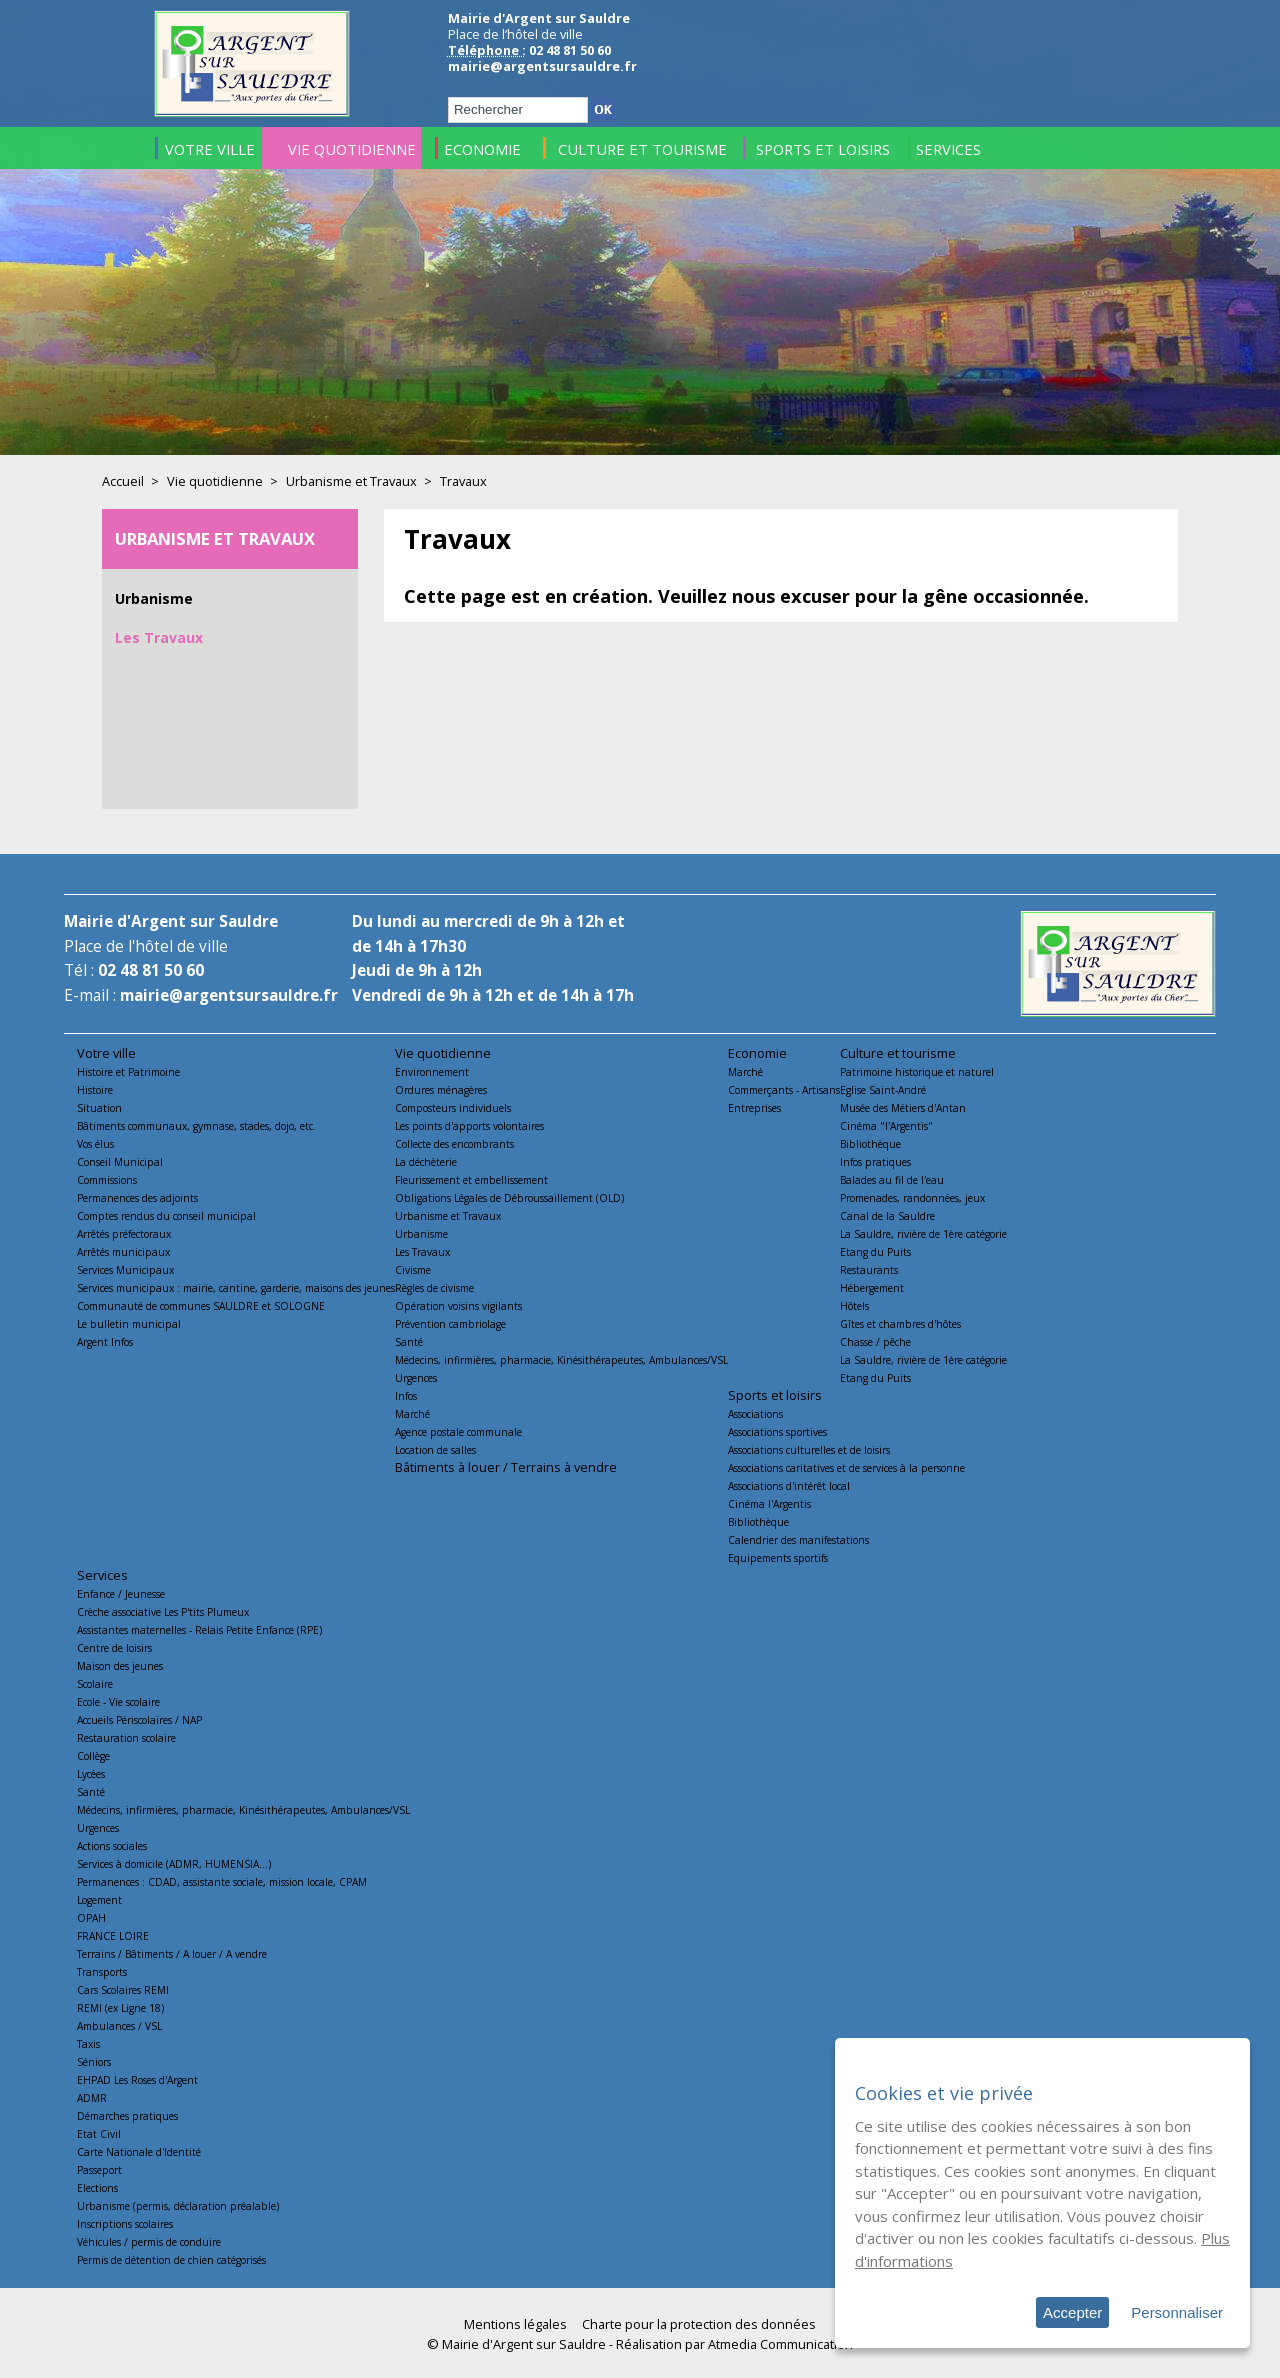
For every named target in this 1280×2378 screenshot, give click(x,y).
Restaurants (869, 1270)
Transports (102, 1972)
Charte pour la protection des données (699, 2324)
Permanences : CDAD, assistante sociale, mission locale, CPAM (222, 1882)
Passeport (99, 2170)
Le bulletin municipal (129, 1324)
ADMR (92, 2098)
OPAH (91, 1918)
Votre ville (106, 1053)
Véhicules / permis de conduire (149, 2242)
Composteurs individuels (453, 1108)
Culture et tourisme (898, 1053)
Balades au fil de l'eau (892, 1180)
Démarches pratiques (127, 2116)
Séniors (94, 2062)
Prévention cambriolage (450, 1324)
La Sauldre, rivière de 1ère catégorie (923, 1234)
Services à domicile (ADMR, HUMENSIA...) (174, 1864)
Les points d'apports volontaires (469, 1126)
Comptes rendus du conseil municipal (166, 1216)
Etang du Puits (875, 1252)
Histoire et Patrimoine (128, 1072)
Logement (99, 1900)
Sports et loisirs (775, 1395)
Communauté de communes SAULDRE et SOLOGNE (201, 1306)
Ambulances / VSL (119, 2026)
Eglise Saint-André (883, 1090)
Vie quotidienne (215, 481)
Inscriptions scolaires (125, 2224)
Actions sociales (112, 1846)
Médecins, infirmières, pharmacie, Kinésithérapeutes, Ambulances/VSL (561, 1360)
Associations (755, 1414)
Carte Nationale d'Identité (139, 2152)
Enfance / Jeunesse (121, 1594)
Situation (99, 1108)
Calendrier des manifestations (798, 1540)
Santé (409, 1342)
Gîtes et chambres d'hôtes (900, 1324)
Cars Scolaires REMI (123, 1990)
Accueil (123, 481)
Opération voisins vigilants (458, 1306)
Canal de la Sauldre (887, 1216)
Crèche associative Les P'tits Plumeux (163, 1612)
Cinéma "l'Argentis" (886, 1126)
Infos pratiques (875, 1162)
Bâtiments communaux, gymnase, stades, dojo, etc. (196, 1126)
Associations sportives (777, 1432)
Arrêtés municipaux (123, 1252)
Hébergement (872, 1288)
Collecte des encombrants (454, 1144)
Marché (412, 1414)
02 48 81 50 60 (151, 970)
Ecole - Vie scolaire (118, 1702)
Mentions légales (515, 2324)
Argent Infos (105, 1342)
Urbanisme (154, 598)
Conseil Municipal (120, 1162)
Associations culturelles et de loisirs (809, 1450)
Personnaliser (1177, 2312)
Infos (406, 1396)
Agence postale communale (458, 1432)
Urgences (416, 1378)
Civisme (413, 1270)
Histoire (95, 1090)
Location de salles (435, 1450)
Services (102, 1575)
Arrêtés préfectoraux (124, 1234)
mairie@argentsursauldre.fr (542, 66)
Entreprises (754, 1108)
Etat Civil (99, 2134)
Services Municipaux (125, 1270)
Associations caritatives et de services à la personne (846, 1468)
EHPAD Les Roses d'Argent (137, 2080)
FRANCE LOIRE (113, 1936)
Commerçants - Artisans (784, 1090)
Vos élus (95, 1144)
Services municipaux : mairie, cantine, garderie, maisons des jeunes (236, 1288)
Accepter (1072, 2312)
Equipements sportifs (778, 1558)
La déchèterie (426, 1162)
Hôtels (854, 1306)
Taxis (88, 2044)
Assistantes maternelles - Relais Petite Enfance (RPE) (199, 1630)
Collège (93, 1756)
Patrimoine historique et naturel (917, 1072)
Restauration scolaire (126, 1738)
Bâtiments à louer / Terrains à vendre (506, 1467)
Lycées (91, 1774)
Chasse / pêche (875, 1342)
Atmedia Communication (780, 2344)
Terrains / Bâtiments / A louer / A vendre (172, 1954)
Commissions (107, 1180)
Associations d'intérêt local (789, 1486)
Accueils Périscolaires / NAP (139, 1720)
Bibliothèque (870, 1144)
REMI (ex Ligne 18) (120, 2008)
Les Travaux (159, 637)
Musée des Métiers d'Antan (903, 1108)
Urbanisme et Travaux (351, 481)
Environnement (432, 1072)
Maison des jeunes (120, 1666)
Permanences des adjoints (137, 1198)
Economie (757, 1053)
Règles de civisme (434, 1288)
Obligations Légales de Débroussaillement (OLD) (509, 1198)
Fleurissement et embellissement (471, 1180)
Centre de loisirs (114, 1648)
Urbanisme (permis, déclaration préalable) (178, 2206)
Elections (97, 2188)
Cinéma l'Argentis (769, 1504)
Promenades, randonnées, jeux (912, 1198)
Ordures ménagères (441, 1090)
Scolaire (95, 1684)
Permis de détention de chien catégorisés (171, 2260)
